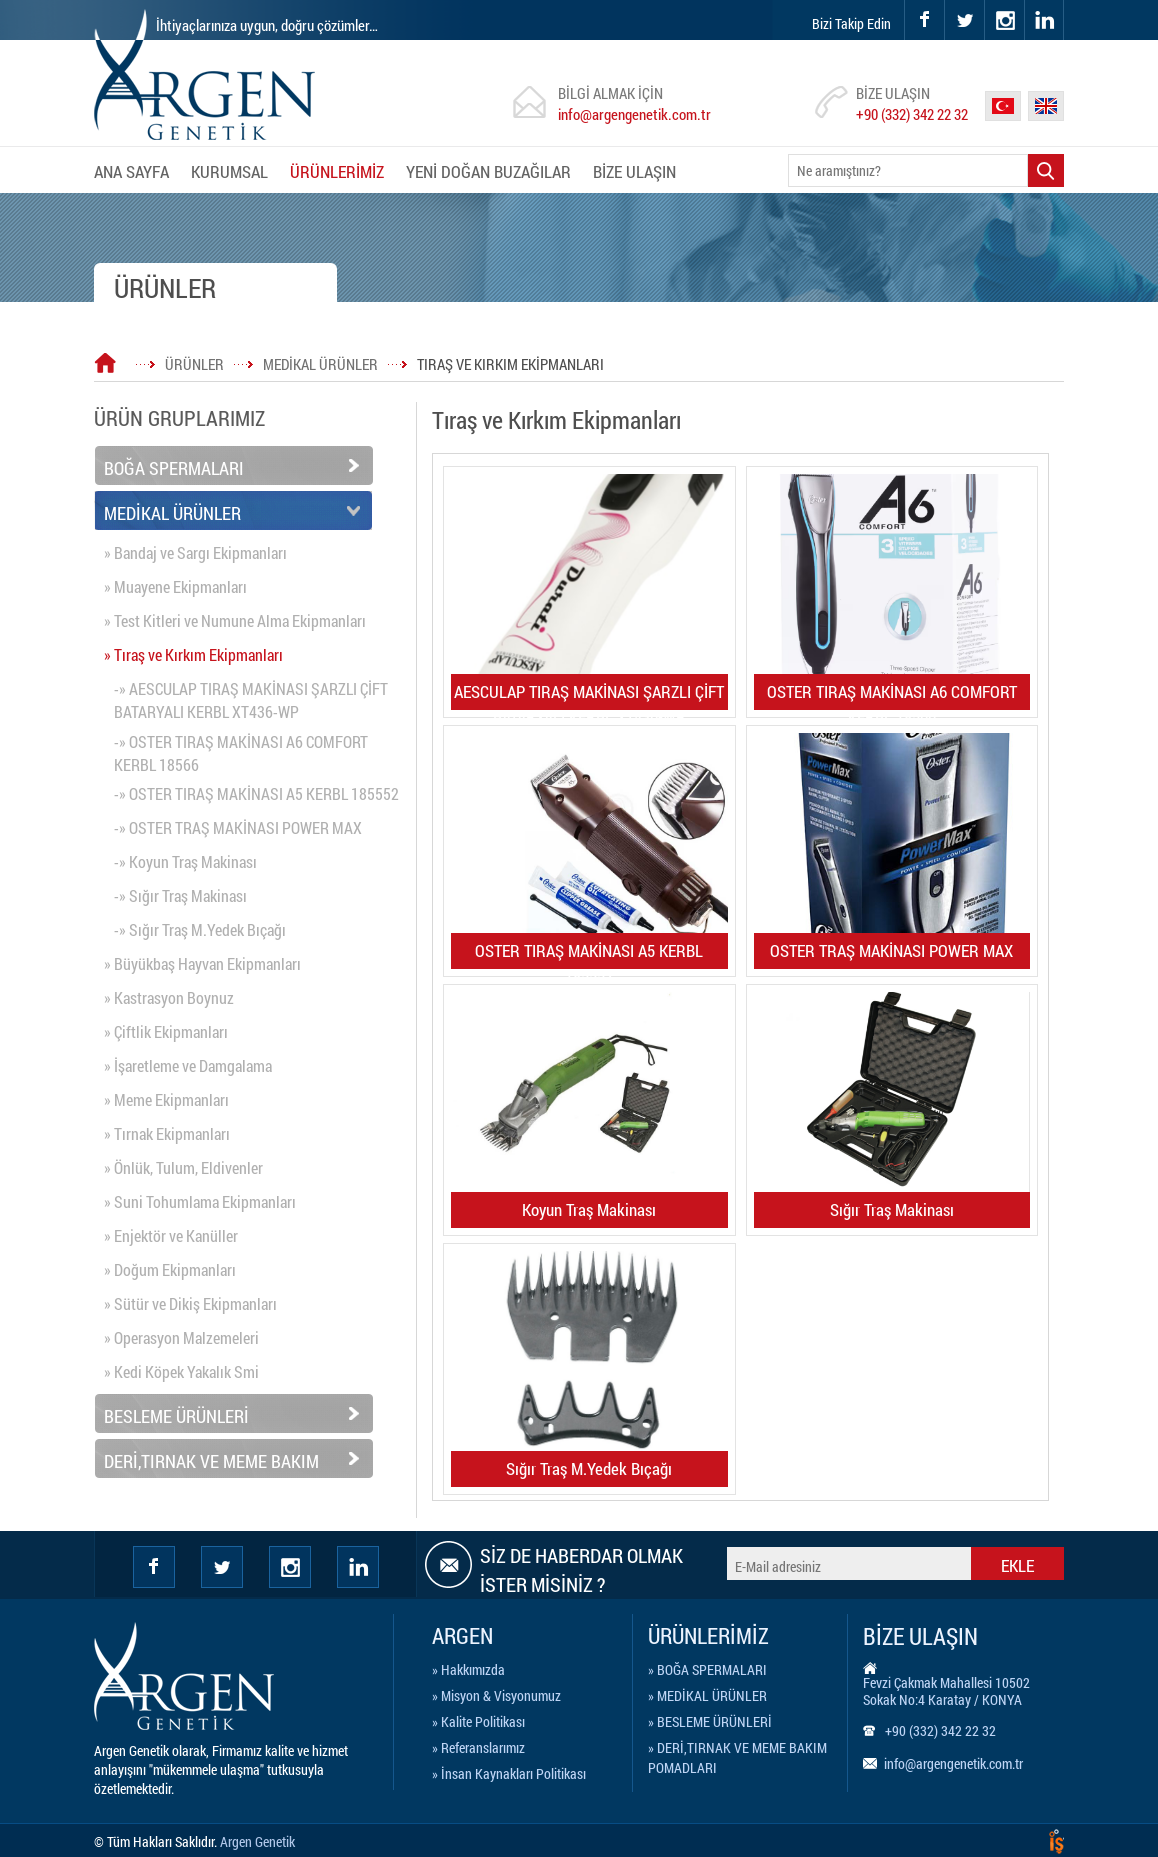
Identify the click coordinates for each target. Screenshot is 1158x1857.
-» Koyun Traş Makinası (185, 861)
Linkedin (358, 1567)
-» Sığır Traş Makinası (180, 895)
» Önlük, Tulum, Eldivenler (183, 1167)
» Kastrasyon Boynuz (169, 997)
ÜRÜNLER (194, 364)
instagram (985, 0)
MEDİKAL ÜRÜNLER (320, 364)
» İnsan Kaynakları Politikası (509, 1773)
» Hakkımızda (468, 1669)
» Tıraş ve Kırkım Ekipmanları (193, 654)
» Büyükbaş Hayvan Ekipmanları (202, 963)
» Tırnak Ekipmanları (167, 1133)
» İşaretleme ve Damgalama (188, 1065)
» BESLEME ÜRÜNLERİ (710, 1721)
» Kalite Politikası (478, 1721)
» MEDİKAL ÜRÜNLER (707, 1695)
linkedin (1044, 20)
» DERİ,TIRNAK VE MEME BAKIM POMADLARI (737, 1751)
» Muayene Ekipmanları (175, 586)
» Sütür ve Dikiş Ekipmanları (190, 1303)
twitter (945, 0)
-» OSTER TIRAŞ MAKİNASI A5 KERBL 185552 (256, 793)
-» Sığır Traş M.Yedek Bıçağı (200, 929)
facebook (924, 20)
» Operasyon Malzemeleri (181, 1337)
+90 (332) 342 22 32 (912, 114)
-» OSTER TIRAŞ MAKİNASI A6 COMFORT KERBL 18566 (241, 753)
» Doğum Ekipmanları (170, 1269)
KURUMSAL (229, 171)
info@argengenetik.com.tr (634, 114)
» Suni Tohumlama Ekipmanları (200, 1201)
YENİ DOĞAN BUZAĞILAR (488, 171)
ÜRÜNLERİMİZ (337, 171)
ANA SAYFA (131, 171)
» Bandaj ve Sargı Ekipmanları (195, 552)
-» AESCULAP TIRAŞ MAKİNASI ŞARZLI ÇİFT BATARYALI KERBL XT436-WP (251, 700)
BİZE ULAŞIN (634, 171)
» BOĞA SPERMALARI (707, 1669)
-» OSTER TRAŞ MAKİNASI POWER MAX (238, 827)
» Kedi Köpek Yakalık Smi (181, 1371)
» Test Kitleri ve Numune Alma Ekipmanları (235, 620)
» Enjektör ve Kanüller (171, 1235)
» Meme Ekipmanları (166, 1099)
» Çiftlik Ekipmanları (166, 1031)
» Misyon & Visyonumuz (496, 1695)
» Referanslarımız (478, 1747)
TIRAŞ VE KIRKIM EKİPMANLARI (510, 364)
